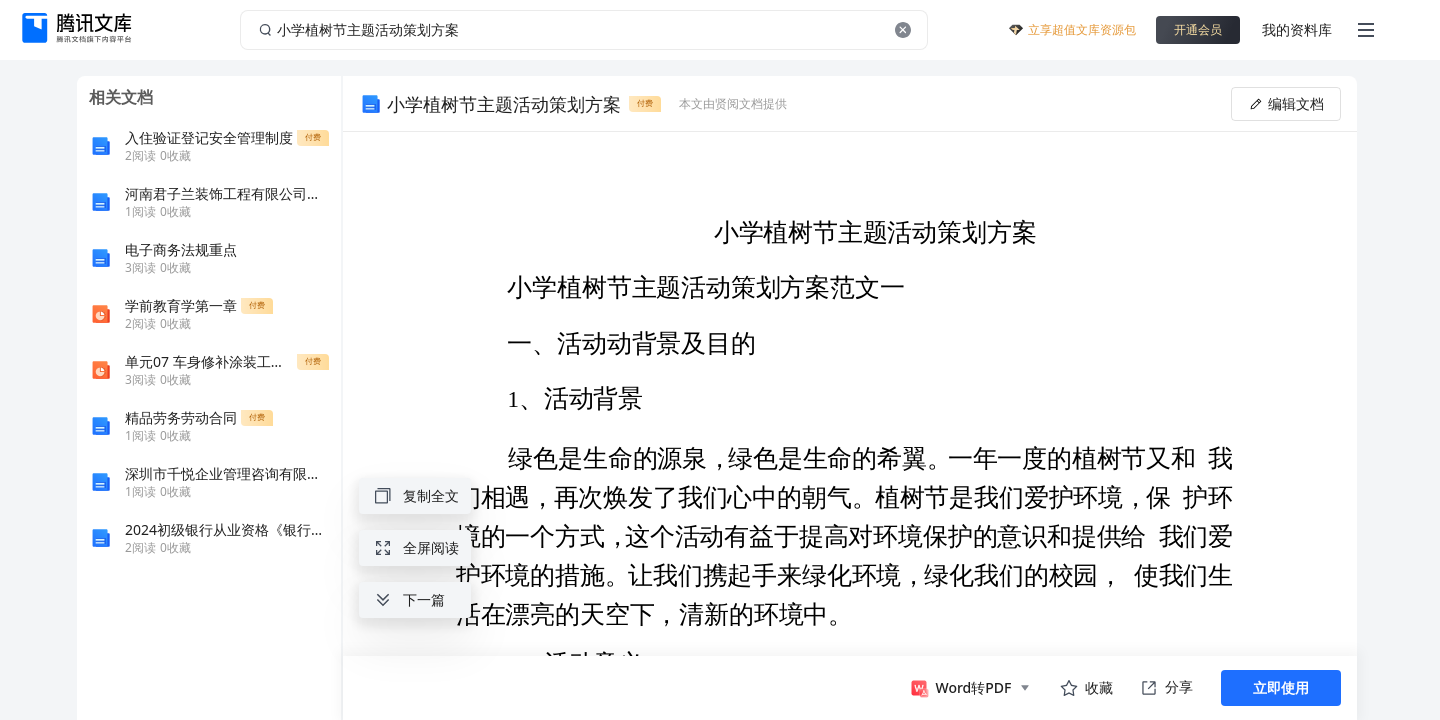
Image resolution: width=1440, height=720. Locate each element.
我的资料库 (1297, 29)
